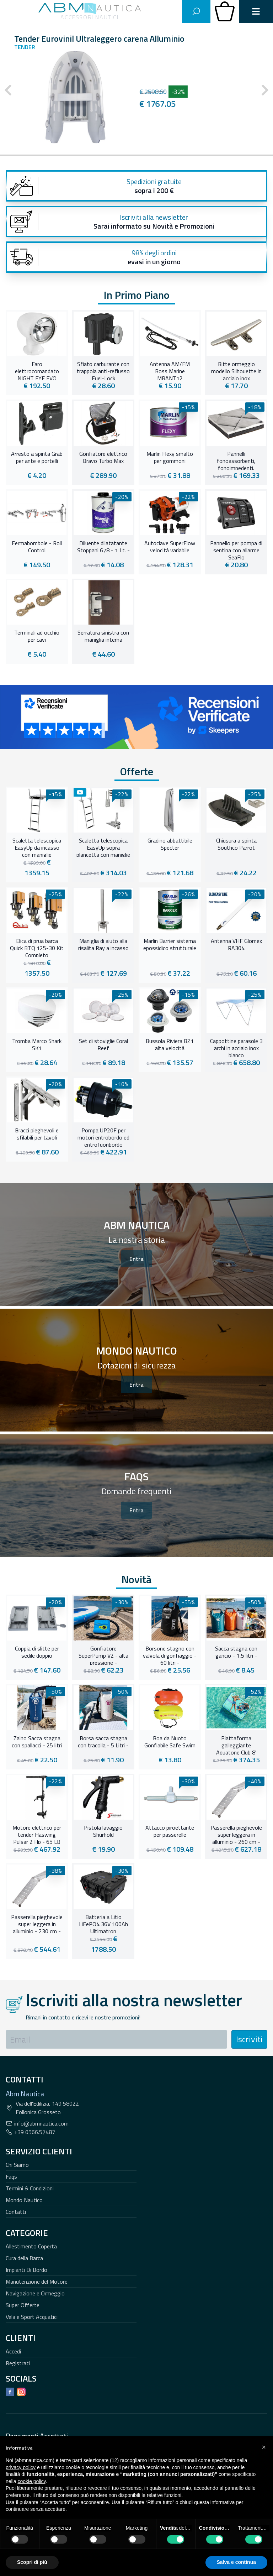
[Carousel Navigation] (136, 90)
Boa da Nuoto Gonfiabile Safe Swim (170, 1742)
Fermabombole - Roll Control (37, 546)
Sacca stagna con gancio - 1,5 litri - (236, 1652)
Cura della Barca (24, 2258)
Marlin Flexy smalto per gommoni (169, 457)
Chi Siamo (17, 2164)
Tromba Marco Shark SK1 (36, 1044)
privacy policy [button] (21, 2467)
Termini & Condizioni (30, 2188)
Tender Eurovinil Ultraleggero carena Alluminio (99, 38)
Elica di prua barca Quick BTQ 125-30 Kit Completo (37, 947)
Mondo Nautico (24, 2200)
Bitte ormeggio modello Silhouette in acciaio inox (236, 370)
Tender (24, 47)
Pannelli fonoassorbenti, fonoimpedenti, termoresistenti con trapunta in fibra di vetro (236, 460)
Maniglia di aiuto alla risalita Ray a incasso (103, 944)
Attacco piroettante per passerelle (169, 1831)
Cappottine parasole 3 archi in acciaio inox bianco (236, 1047)
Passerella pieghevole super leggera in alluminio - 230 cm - (37, 1923)
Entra (136, 1259)
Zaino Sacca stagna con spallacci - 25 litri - (37, 1744)
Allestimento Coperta (31, 2246)
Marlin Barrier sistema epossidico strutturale (169, 944)
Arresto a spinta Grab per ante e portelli (37, 457)
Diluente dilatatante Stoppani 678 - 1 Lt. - (103, 546)
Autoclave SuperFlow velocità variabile (169, 546)
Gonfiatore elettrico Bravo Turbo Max (103, 457)
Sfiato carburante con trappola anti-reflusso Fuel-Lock (103, 370)
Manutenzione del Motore (37, 2281)
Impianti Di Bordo (26, 2269)
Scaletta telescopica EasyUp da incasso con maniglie (36, 847)
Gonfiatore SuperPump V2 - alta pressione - (103, 1655)
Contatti (16, 2211)
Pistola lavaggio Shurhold (103, 1831)
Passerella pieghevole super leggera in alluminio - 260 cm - (236, 1834)
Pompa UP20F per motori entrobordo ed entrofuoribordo (103, 1137)
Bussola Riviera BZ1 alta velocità (170, 1044)
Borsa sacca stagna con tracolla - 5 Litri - (103, 1742)
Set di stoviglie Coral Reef (103, 1044)
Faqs (11, 2176)
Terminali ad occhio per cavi (36, 636)
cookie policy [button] (31, 2481)
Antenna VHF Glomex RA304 (236, 944)
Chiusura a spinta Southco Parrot (236, 844)
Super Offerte (22, 2305)
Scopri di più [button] (32, 2562)
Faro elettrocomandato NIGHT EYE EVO (37, 370)
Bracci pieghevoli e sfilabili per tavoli (37, 1134)
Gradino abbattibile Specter (170, 844)
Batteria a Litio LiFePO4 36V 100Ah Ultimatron (103, 1923)
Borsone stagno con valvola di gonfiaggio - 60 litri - (170, 1655)
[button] (263, 2447)
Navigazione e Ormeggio (35, 2293)
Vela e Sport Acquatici (32, 2316)
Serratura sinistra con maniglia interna (103, 636)
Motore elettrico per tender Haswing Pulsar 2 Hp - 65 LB (36, 1834)
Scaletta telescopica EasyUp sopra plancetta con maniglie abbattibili (103, 847)
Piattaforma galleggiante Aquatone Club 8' (236, 1744)
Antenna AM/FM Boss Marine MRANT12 (170, 370)
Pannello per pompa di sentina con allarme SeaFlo (236, 549)
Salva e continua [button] (236, 2562)
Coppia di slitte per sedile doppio (37, 1652)
